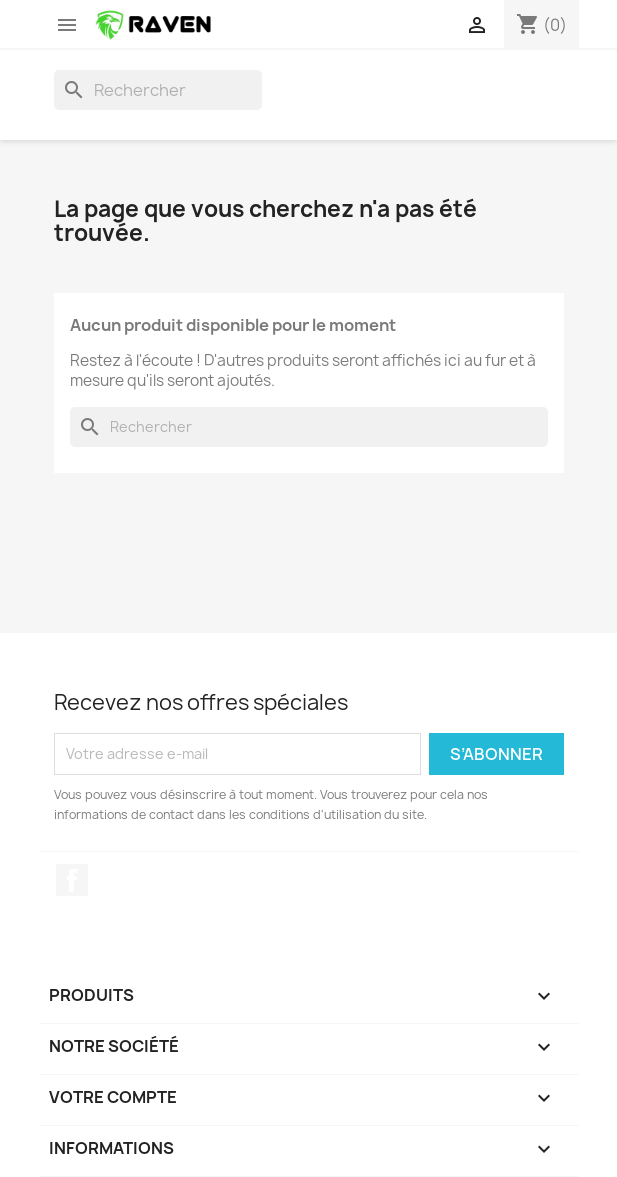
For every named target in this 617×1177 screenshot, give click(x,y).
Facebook (72, 880)
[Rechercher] (158, 90)
